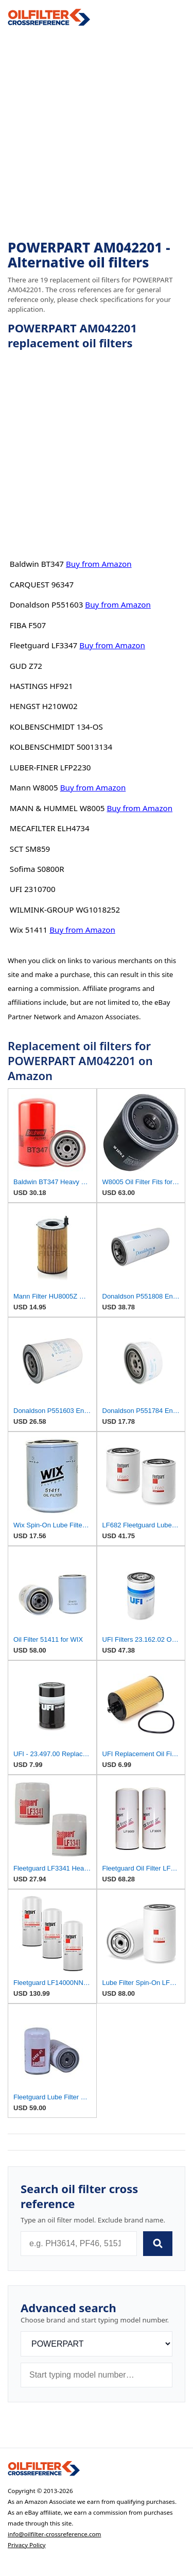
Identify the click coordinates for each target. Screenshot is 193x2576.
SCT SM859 (30, 849)
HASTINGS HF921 (41, 686)
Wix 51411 (28, 929)
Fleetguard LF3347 (44, 645)
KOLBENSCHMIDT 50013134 (61, 747)
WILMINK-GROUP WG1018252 (65, 909)
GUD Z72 (26, 666)
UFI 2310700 (33, 889)
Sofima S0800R (37, 869)
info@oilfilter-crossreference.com (54, 2534)
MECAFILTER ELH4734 (50, 828)
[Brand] (96, 2343)
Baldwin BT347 (37, 564)
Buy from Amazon (99, 564)
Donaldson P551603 (46, 604)
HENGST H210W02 (44, 706)
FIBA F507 (28, 625)
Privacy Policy (27, 2545)
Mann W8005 (34, 787)
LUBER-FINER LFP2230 (50, 767)
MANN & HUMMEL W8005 (57, 808)
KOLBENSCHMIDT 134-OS (56, 726)
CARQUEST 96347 (42, 584)
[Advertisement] (96, 133)
